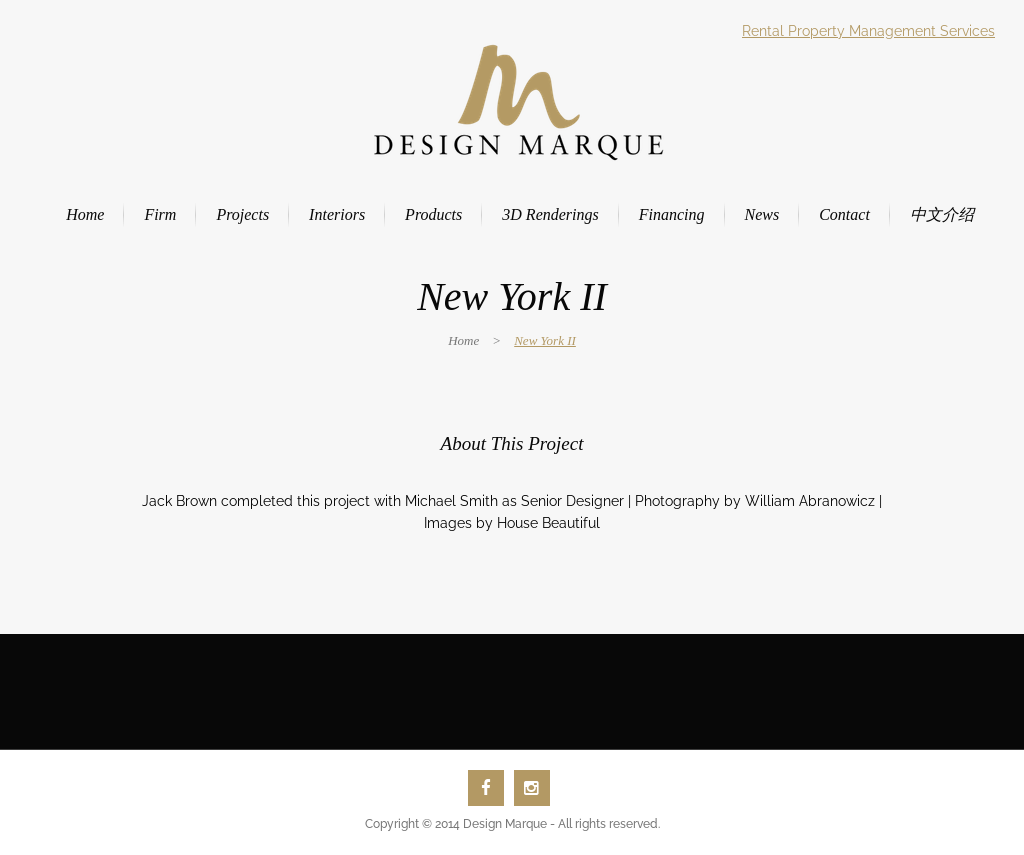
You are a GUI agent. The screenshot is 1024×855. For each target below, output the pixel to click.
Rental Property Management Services (868, 31)
